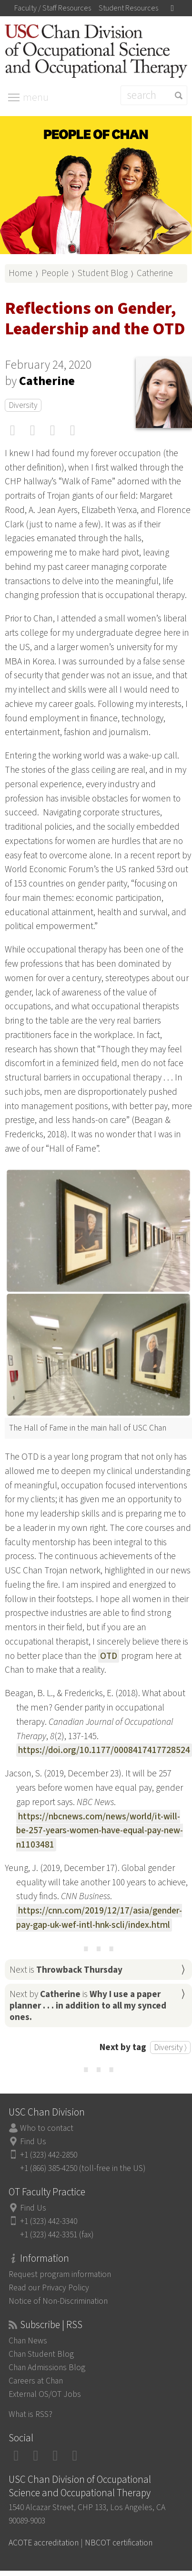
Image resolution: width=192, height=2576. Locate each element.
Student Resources (128, 8)
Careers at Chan (36, 2381)
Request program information (60, 2274)
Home (20, 273)
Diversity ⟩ (170, 2047)
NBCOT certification (118, 2543)
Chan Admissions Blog (47, 2367)
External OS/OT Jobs (45, 2394)
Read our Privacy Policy (49, 2288)
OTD (108, 1656)
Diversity (23, 405)
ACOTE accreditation (44, 2543)
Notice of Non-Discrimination (58, 2301)
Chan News (28, 2341)
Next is (66, 1970)
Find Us (33, 2142)
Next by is (88, 2006)
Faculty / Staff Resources (52, 8)
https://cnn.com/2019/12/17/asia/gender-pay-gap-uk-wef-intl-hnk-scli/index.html (99, 1918)
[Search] (154, 95)
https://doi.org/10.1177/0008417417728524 (104, 1750)
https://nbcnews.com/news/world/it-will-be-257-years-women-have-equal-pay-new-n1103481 (99, 1831)
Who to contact (46, 2128)
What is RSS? (30, 2414)
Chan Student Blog (41, 2354)
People (55, 273)
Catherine (155, 273)
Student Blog (103, 273)
